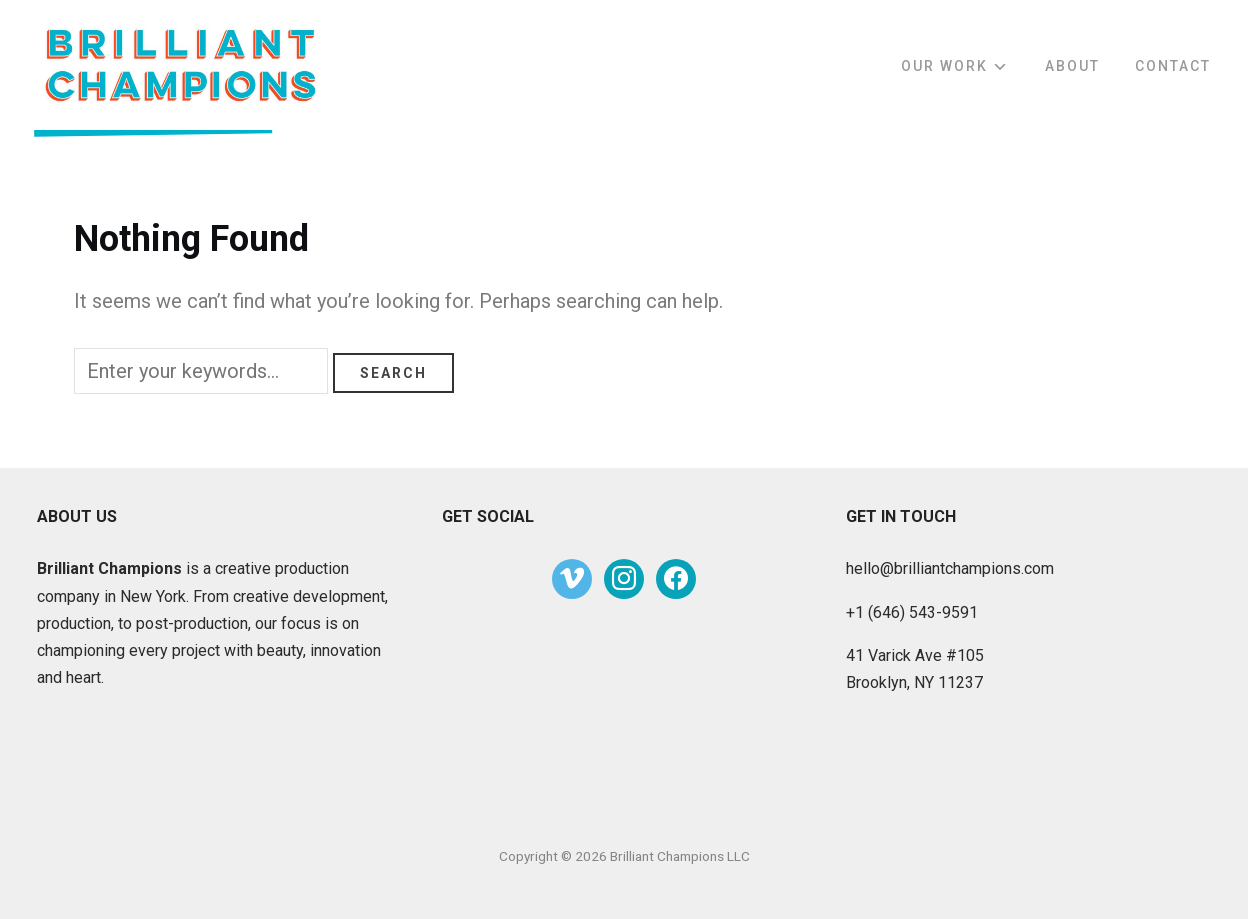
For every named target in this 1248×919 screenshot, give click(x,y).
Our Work (944, 66)
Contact (1173, 66)
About (1072, 66)
